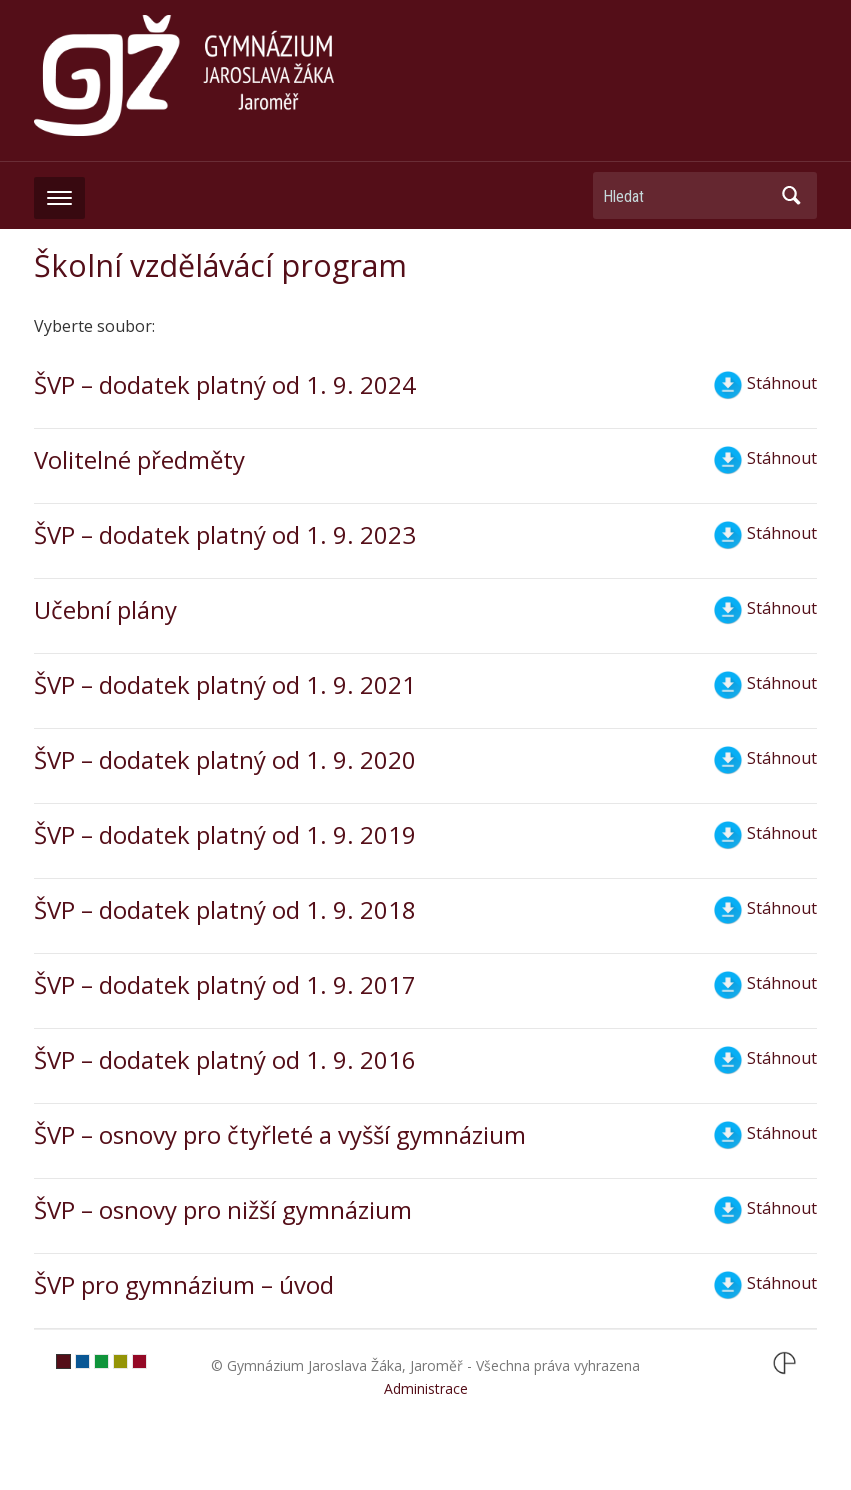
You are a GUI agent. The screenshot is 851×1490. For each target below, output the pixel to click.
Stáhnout (765, 385)
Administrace (426, 1388)
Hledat (792, 195)
